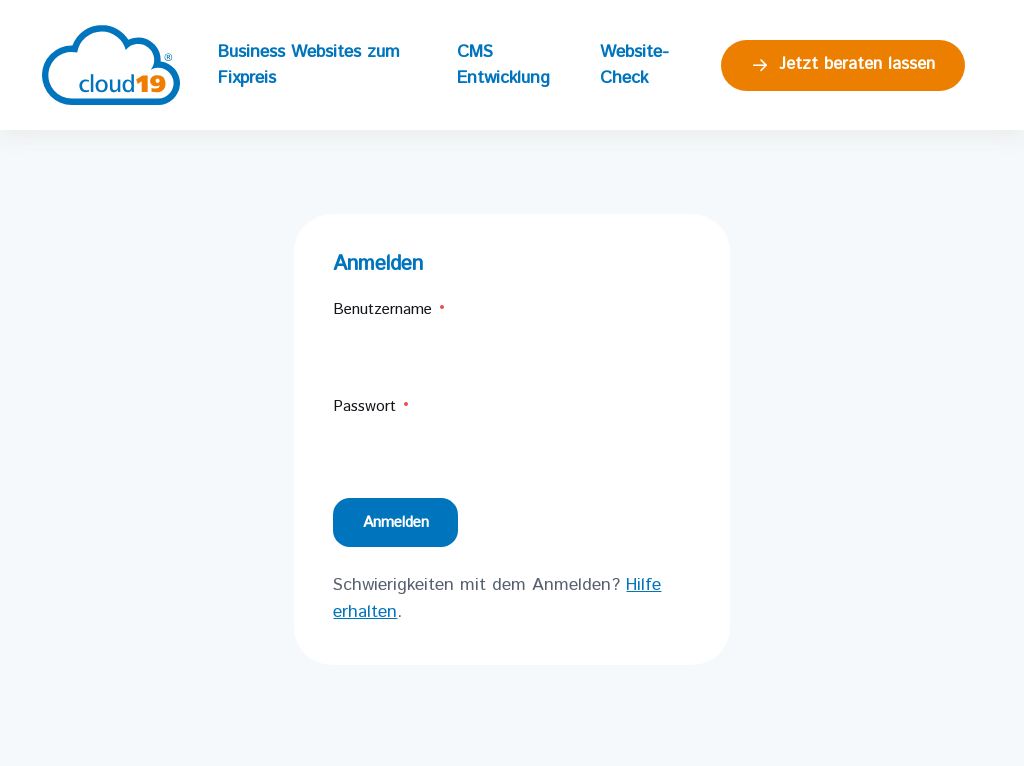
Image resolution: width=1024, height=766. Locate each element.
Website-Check (634, 65)
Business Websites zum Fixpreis (309, 65)
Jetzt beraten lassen (842, 64)
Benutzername (390, 309)
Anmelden (396, 522)
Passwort (372, 406)
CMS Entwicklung (503, 65)
